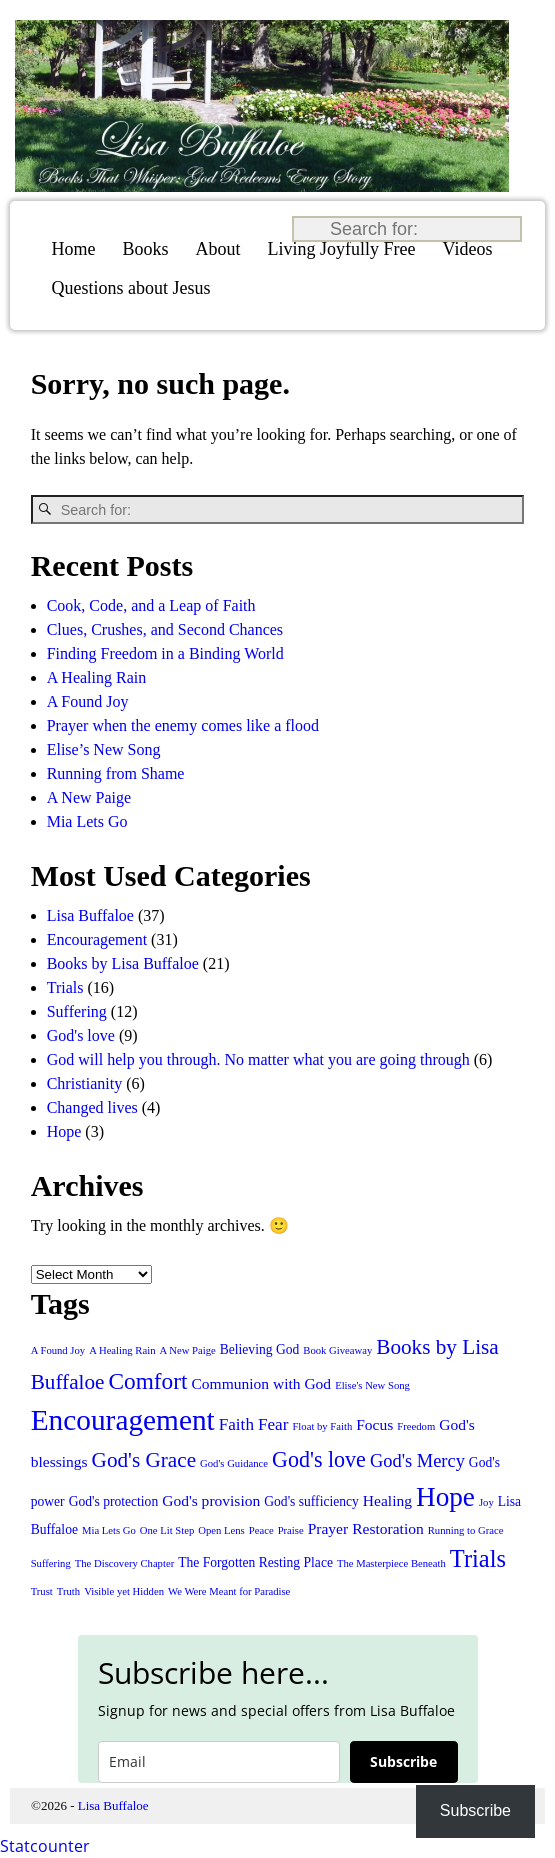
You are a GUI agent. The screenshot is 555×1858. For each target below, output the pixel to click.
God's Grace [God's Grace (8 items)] (144, 1460)
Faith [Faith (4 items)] (236, 1424)
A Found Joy (88, 701)
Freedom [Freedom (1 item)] (416, 1426)
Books (146, 249)
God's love (81, 1035)
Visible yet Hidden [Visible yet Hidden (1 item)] (124, 1591)
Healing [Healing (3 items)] (387, 1500)
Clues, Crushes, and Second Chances (165, 629)
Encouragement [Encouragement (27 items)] (123, 1420)
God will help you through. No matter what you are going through (258, 1059)
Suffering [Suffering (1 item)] (51, 1563)
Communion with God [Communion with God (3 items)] (261, 1383)
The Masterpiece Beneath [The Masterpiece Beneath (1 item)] (391, 1563)
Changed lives (92, 1107)
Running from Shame (116, 773)
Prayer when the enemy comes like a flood (183, 725)
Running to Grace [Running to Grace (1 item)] (466, 1530)
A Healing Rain (97, 677)
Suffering (77, 1011)
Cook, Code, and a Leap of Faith (151, 605)
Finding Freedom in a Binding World (165, 653)
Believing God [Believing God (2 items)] (260, 1349)
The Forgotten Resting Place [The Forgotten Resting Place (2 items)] (255, 1562)
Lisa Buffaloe (90, 915)
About (218, 249)
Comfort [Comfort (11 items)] (147, 1381)
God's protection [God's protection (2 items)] (114, 1501)
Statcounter (45, 1846)
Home (74, 249)
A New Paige (89, 797)
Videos (468, 249)
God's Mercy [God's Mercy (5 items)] (417, 1461)
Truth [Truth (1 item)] (68, 1591)
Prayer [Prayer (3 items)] (328, 1528)
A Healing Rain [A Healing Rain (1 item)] (122, 1350)
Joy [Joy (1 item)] (486, 1502)
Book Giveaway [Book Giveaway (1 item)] (337, 1350)
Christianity (85, 1083)
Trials (65, 987)
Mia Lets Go (87, 821)
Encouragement (97, 939)
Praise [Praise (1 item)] (291, 1530)
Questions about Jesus (131, 288)
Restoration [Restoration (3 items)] (388, 1528)
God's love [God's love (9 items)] (319, 1459)
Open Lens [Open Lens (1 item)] (221, 1530)
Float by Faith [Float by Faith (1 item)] (322, 1426)
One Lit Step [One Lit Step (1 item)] (167, 1530)
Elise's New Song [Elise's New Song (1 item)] (372, 1385)
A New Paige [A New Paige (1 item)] (187, 1350)
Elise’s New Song (104, 749)
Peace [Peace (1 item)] (261, 1530)
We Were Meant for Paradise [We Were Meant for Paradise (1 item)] (229, 1591)
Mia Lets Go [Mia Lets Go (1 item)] (109, 1530)
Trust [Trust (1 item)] (42, 1591)
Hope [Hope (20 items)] (445, 1497)
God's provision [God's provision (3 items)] (211, 1500)
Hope (64, 1131)
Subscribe (403, 1761)
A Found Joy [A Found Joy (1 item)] (58, 1350)
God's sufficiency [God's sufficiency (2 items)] (311, 1501)
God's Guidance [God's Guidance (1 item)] (234, 1463)
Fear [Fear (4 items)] (273, 1424)
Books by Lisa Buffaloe (123, 963)
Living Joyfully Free (342, 249)
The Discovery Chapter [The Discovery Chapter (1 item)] (124, 1563)
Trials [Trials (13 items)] (478, 1558)
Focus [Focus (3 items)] (374, 1424)
